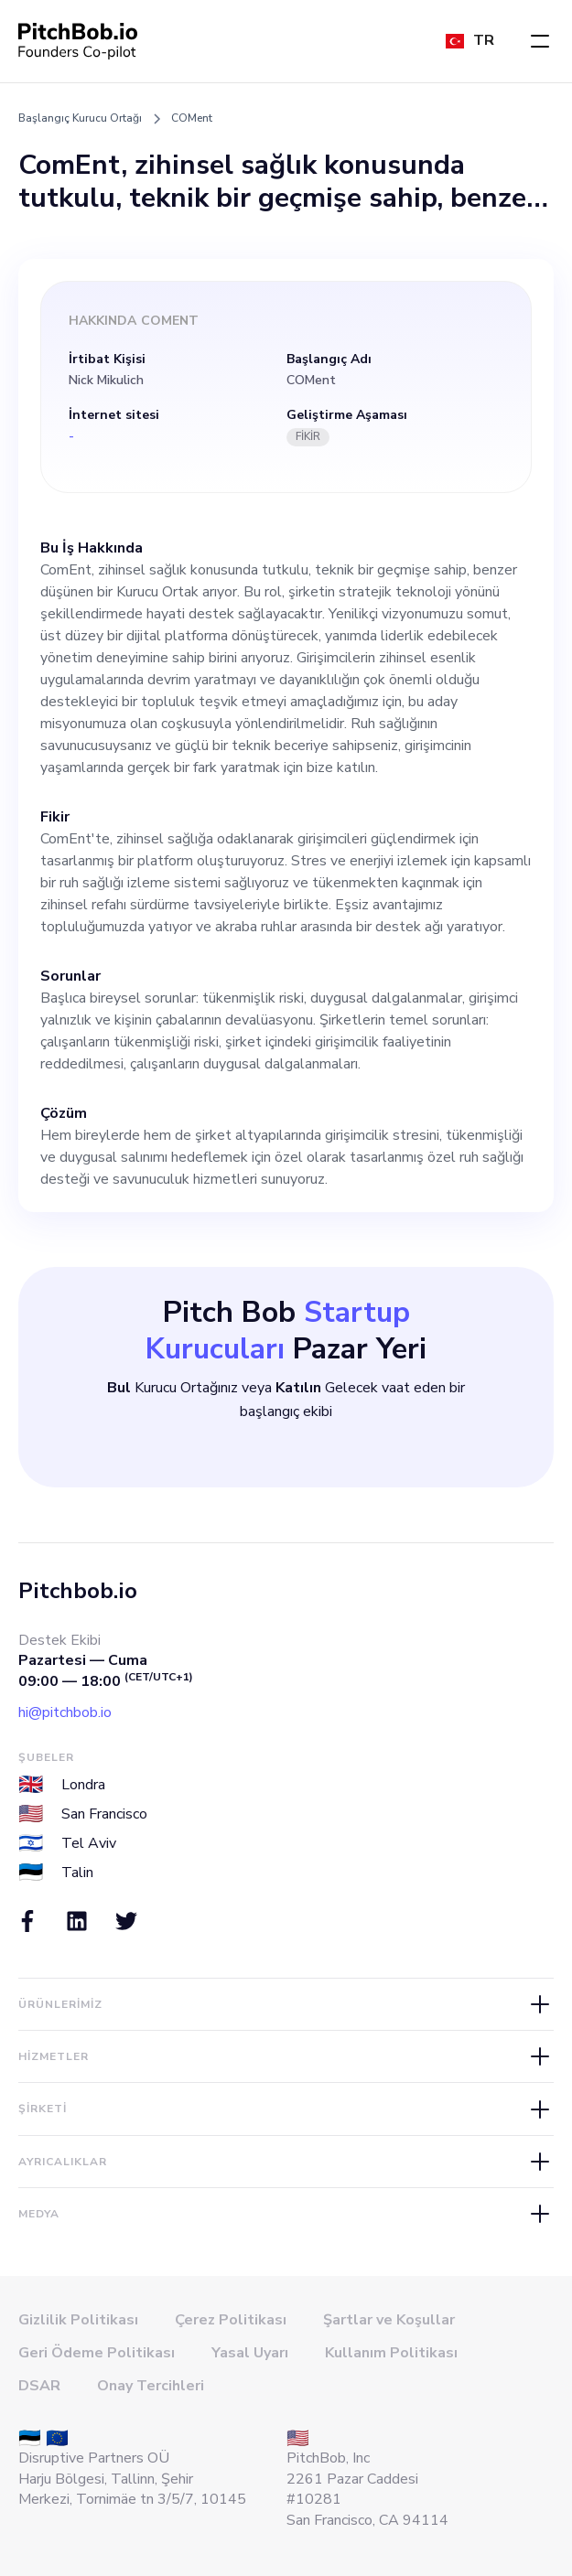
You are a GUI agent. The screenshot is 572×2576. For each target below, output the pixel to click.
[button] (540, 41)
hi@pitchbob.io (65, 1712)
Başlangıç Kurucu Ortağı (80, 118)
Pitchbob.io (77, 1590)
